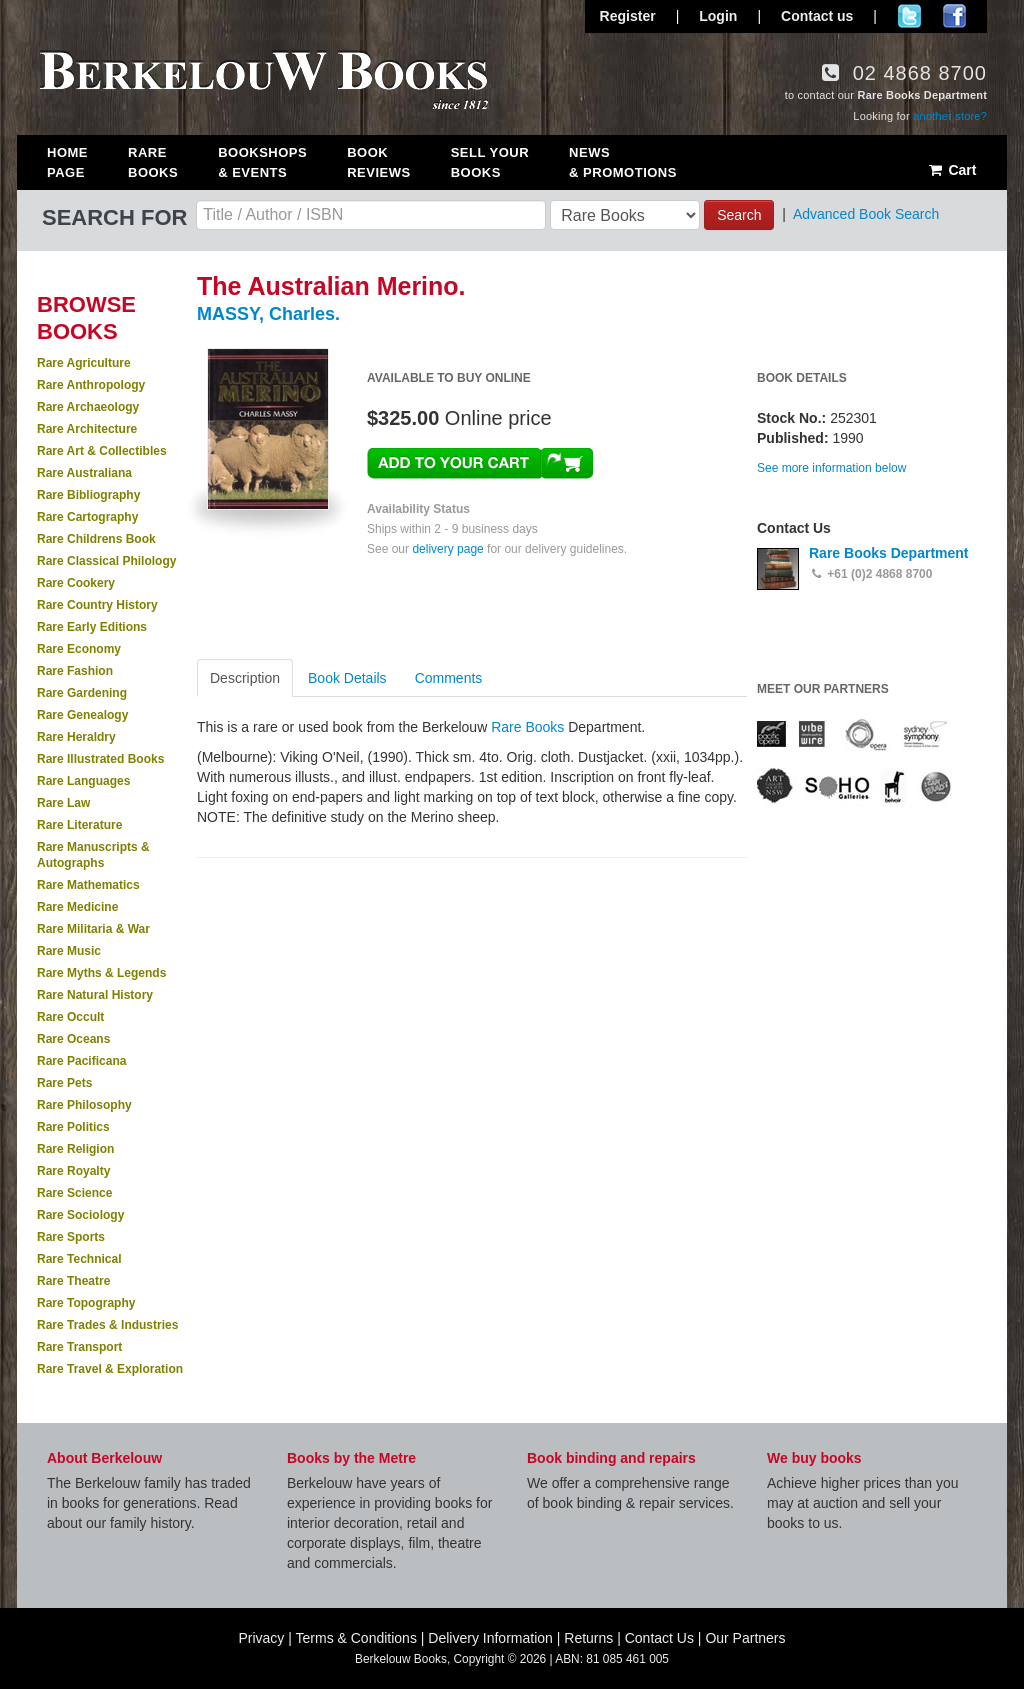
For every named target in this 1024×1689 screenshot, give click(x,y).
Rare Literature (79, 825)
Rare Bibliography (88, 495)
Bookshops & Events (262, 162)
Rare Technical (79, 1259)
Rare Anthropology (91, 385)
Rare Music (69, 951)
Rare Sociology (80, 1215)
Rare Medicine (77, 907)
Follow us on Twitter (909, 16)
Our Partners (745, 1638)
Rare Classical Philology (106, 561)
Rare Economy (79, 649)
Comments (449, 678)
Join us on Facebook (954, 16)
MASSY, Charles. (268, 314)
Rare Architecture (87, 429)
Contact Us (659, 1638)
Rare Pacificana (81, 1061)
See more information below (831, 468)
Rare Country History (97, 605)
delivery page (447, 549)
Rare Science (74, 1193)
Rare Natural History (95, 995)
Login (718, 16)
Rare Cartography (87, 517)
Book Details (347, 678)
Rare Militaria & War (93, 929)
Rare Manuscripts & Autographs (93, 855)
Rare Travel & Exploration (110, 1369)
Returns (588, 1638)
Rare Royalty (73, 1171)
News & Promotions (623, 162)
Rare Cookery (76, 583)
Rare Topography (86, 1303)
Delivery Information (490, 1638)
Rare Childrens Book (96, 539)
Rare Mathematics (88, 885)
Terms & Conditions (356, 1638)
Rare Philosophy (84, 1105)
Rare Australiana (84, 473)
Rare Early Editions (92, 627)
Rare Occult (70, 1017)
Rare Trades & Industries (107, 1325)
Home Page (67, 162)
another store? (950, 116)
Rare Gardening (82, 693)
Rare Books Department (889, 553)
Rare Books (153, 162)
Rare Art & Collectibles (102, 451)
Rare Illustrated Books (100, 759)
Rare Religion (75, 1149)
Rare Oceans (73, 1039)
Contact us (817, 16)
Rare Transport (79, 1347)
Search (739, 215)
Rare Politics (73, 1127)
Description (245, 678)
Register (628, 16)
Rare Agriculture (84, 363)
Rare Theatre (73, 1281)
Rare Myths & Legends (101, 973)
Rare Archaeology (88, 407)
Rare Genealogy (82, 715)
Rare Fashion (75, 671)
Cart (951, 170)
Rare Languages (83, 781)
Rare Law (63, 803)
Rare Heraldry (76, 737)
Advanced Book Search (866, 214)
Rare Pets (64, 1083)
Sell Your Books (490, 162)
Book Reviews (378, 162)
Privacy (261, 1638)
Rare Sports (71, 1237)
